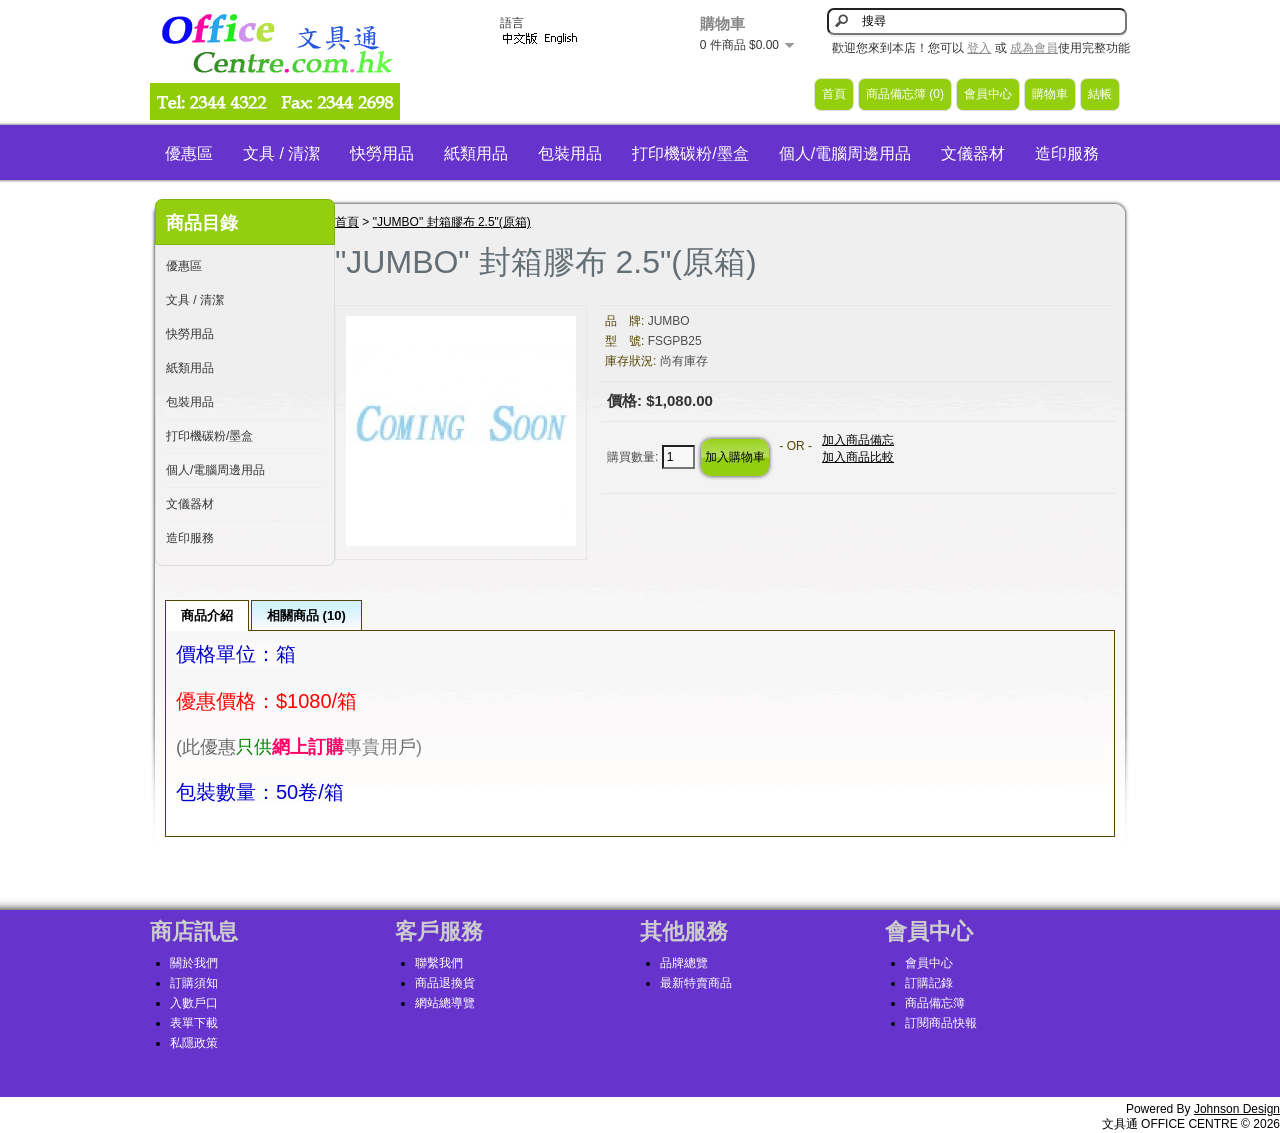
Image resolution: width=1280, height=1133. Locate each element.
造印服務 (1067, 153)
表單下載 (194, 1023)
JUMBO (669, 321)
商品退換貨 (445, 983)
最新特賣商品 (696, 983)
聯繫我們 (439, 963)
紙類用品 (476, 153)
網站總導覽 (445, 1003)
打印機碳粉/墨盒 (690, 153)
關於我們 (194, 963)
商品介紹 (207, 615)
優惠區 (189, 153)
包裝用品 (570, 153)
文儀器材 (973, 153)
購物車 (1050, 94)
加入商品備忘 (858, 440)
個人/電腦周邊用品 (845, 153)
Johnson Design (1237, 1109)
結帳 (1100, 94)
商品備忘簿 (935, 1003)
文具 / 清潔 (281, 153)
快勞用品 (382, 153)
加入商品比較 (858, 457)
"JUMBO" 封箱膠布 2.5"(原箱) (452, 222)
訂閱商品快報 (941, 1023)
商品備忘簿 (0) (905, 94)
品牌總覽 (684, 963)
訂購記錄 (929, 983)
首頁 (834, 94)
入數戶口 (194, 1003)
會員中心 (988, 94)
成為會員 (1034, 48)
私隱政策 (194, 1043)
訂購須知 (194, 983)
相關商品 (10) (306, 615)
